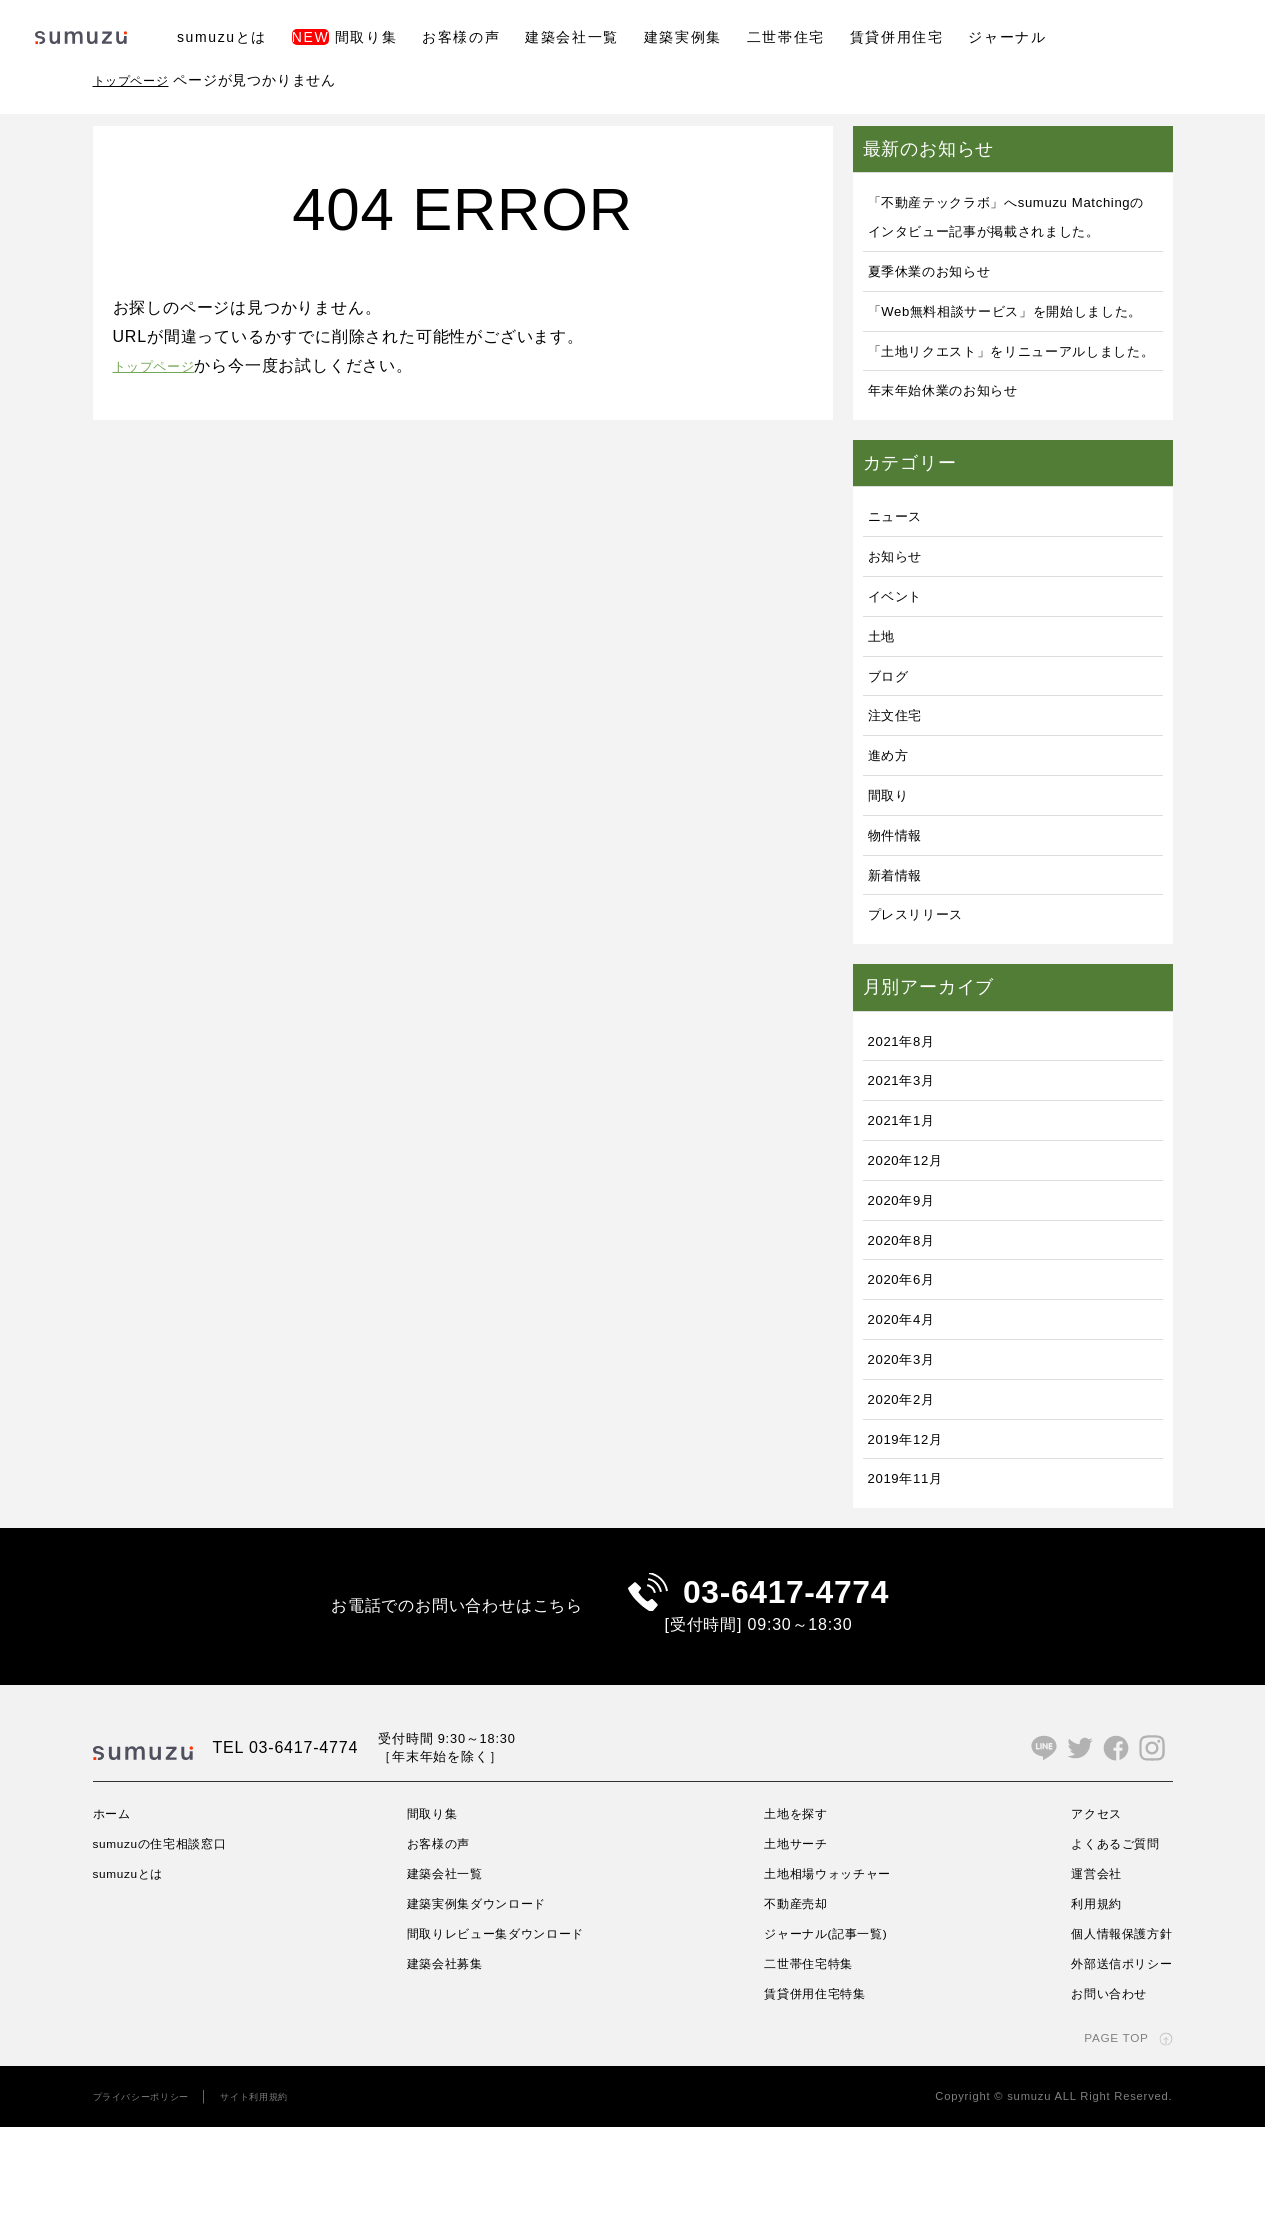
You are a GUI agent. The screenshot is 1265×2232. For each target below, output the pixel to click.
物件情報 (901, 920)
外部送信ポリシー (1113, 2068)
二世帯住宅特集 (809, 2068)
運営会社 (1083, 1979)
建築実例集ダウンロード (481, 2009)
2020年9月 (909, 1285)
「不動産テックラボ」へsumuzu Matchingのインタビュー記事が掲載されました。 (1013, 230)
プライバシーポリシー (152, 2202)
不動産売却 (794, 2009)
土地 (885, 721)
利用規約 (1083, 2009)
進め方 (893, 841)
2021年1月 (909, 1206)
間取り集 (344, 37)
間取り (893, 880)
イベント (901, 681)
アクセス (1083, 1919)
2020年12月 (914, 1245)
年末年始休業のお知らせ (960, 476)
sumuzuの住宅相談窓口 (172, 1949)
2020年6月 (909, 1365)
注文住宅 (901, 801)
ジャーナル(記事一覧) (829, 2038)
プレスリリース (927, 1000)
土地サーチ (794, 1949)
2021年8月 (909, 1126)
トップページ (137, 80)
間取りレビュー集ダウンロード (503, 2038)
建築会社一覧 (572, 37)
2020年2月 (909, 1484)
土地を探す (794, 1919)
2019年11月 (914, 1564)
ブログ (893, 761)
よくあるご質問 (1106, 1949)
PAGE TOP (1109, 2143)
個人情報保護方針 (1113, 2038)
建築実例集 (683, 37)
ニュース (901, 602)
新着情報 (901, 960)
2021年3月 (909, 1166)
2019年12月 (914, 1524)
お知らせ (901, 642)
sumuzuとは (222, 37)
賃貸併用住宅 (897, 37)
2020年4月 (909, 1405)
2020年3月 (909, 1444)
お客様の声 (461, 37)
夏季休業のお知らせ (943, 299)
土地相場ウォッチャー (831, 1979)
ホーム (115, 1919)
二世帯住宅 (786, 37)
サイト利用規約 (283, 2202)
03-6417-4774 (786, 1688)
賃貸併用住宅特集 (816, 2098)
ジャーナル (1007, 37)
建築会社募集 (444, 2068)
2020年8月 (909, 1325)
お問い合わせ (1098, 2098)
